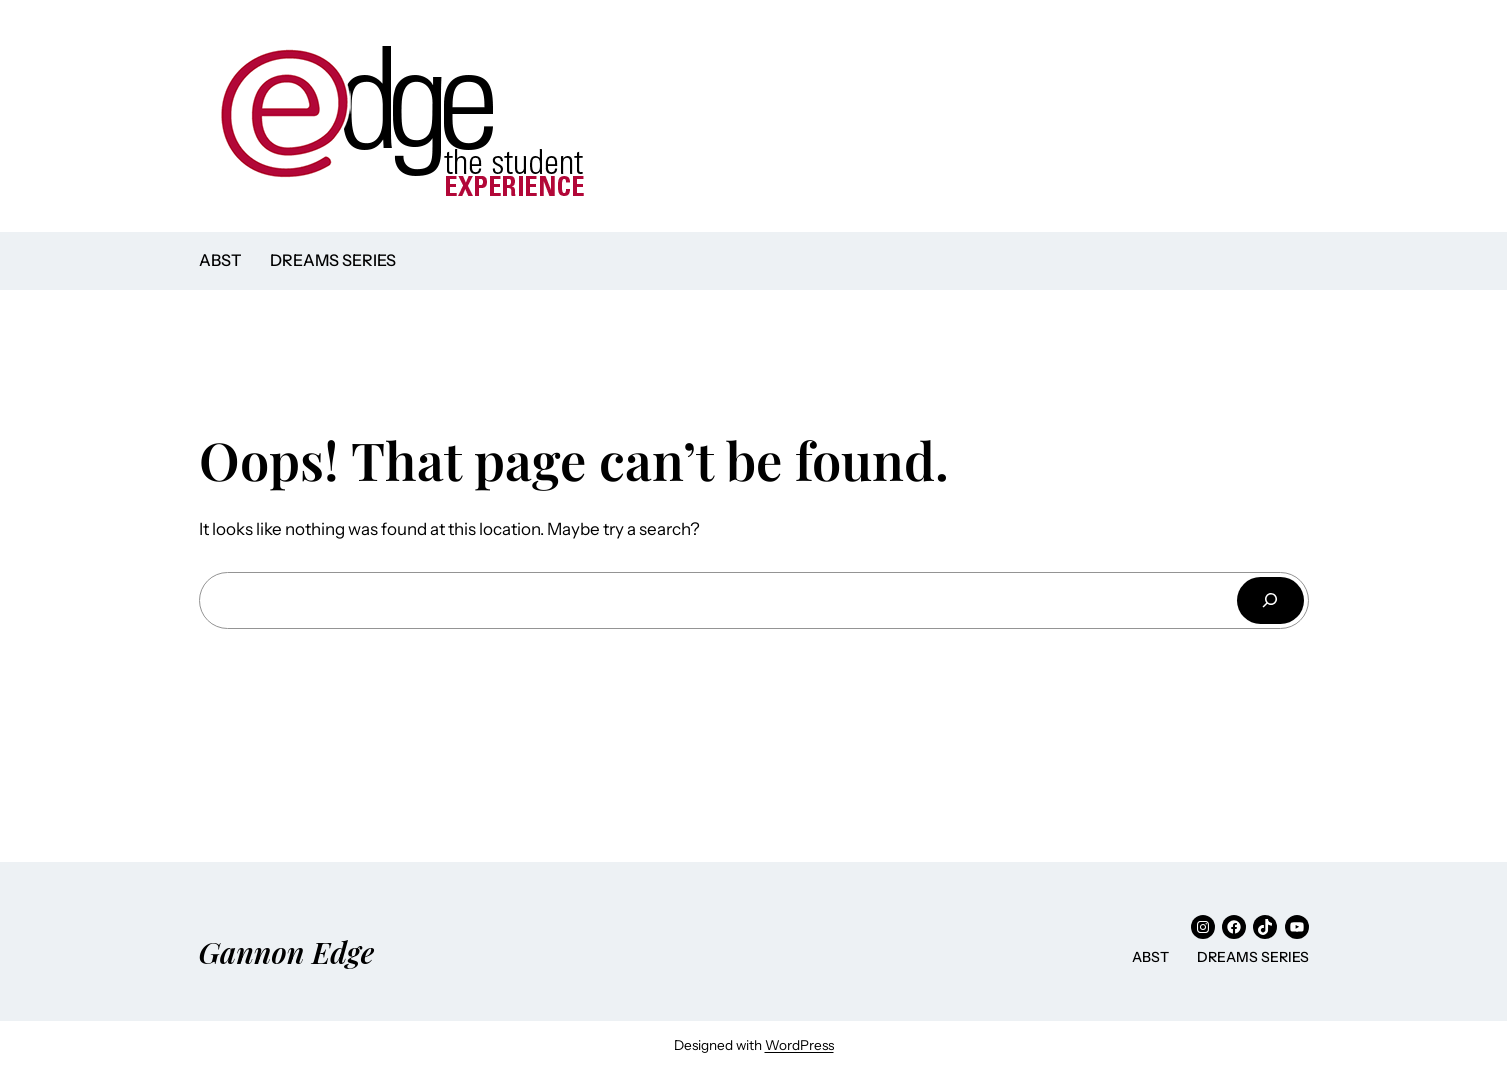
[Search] (1270, 600)
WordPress (799, 1045)
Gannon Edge (287, 951)
